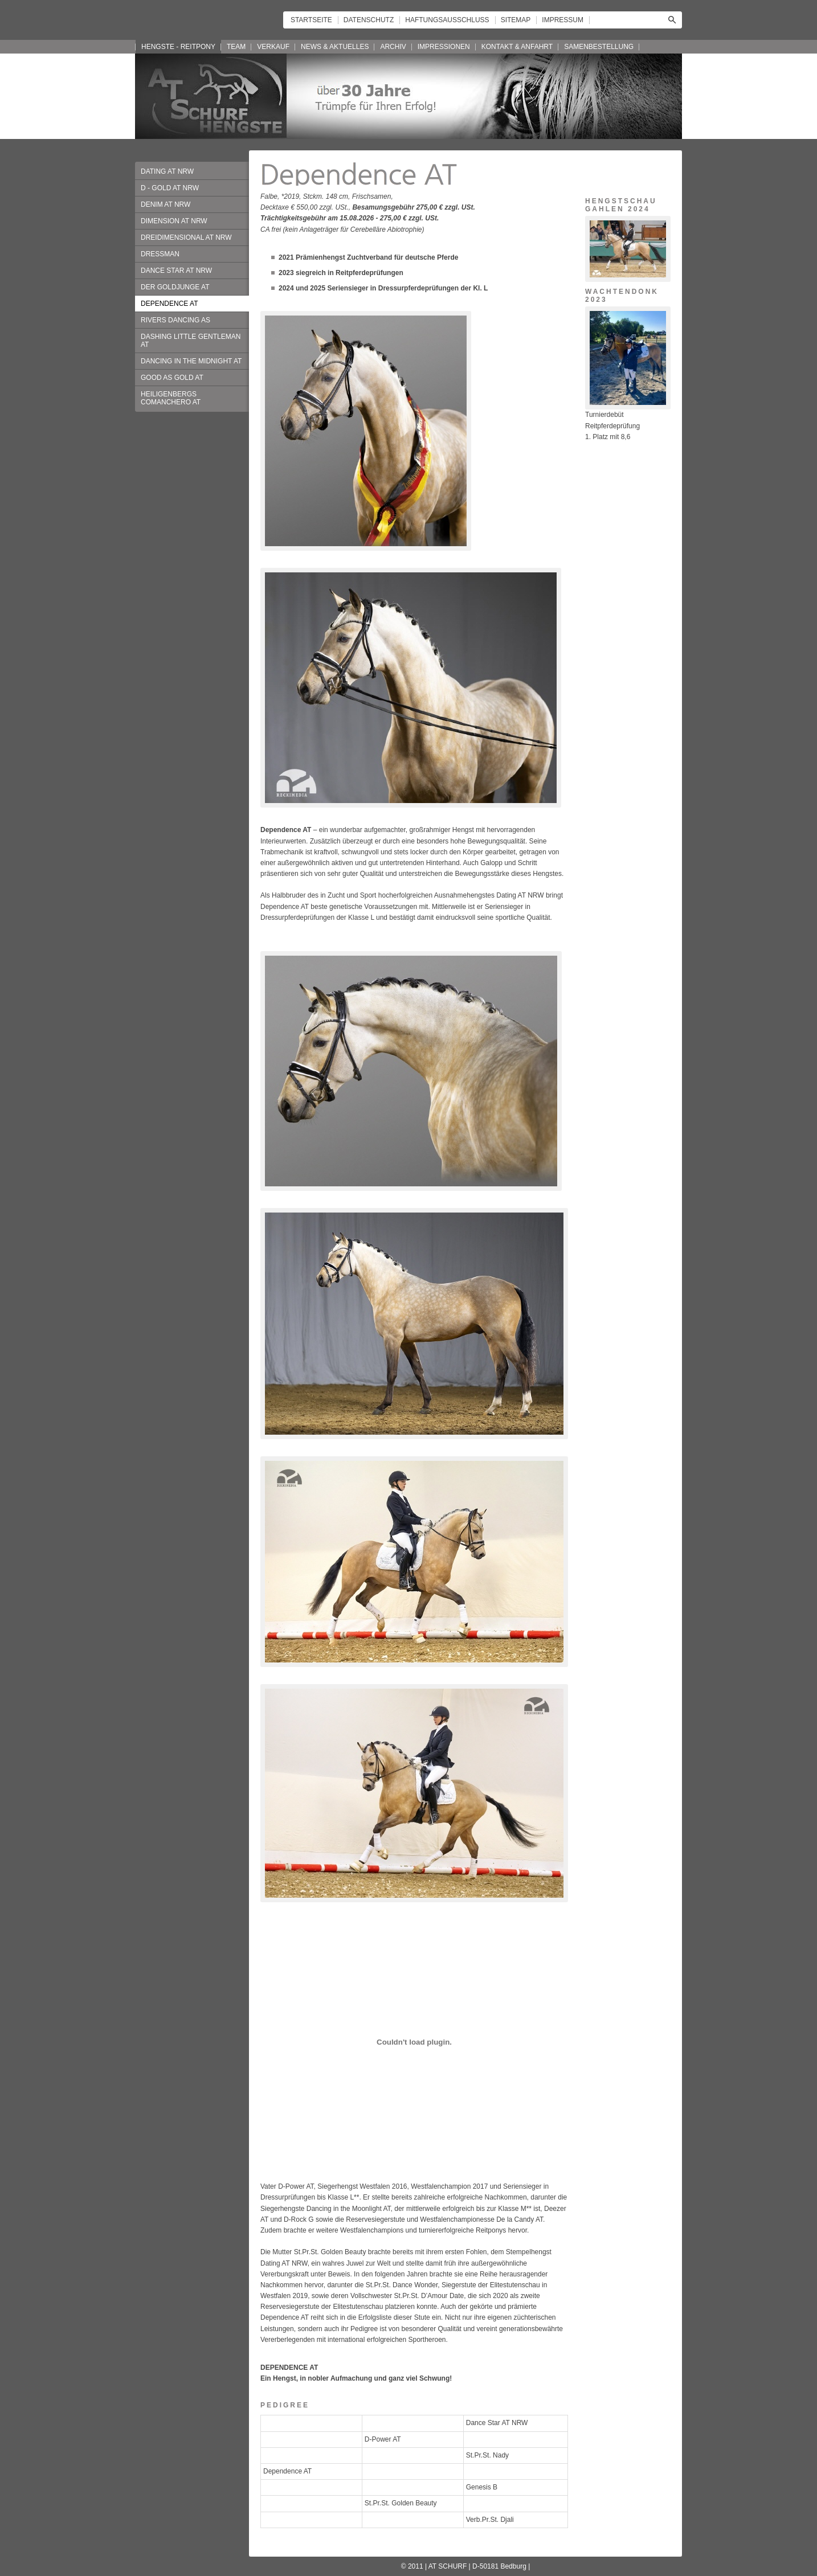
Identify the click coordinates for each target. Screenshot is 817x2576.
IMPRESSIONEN (444, 47)
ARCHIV (393, 47)
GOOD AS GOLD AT (172, 378)
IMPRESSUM (562, 20)
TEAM (236, 47)
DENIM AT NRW (165, 204)
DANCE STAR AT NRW (176, 271)
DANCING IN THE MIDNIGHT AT (191, 361)
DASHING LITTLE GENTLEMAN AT (190, 341)
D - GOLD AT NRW (170, 188)
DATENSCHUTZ (369, 20)
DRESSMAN (160, 254)
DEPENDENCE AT (169, 304)
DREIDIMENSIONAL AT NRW (186, 237)
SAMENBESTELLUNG (599, 47)
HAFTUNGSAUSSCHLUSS (447, 20)
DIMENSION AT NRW (174, 221)
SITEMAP (516, 20)
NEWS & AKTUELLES (335, 47)
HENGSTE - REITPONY (178, 47)
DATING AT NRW (167, 171)
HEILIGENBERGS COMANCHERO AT (171, 398)
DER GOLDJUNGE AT (175, 287)
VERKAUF (273, 47)
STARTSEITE (311, 20)
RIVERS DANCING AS (175, 320)
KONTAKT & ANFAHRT (517, 47)
